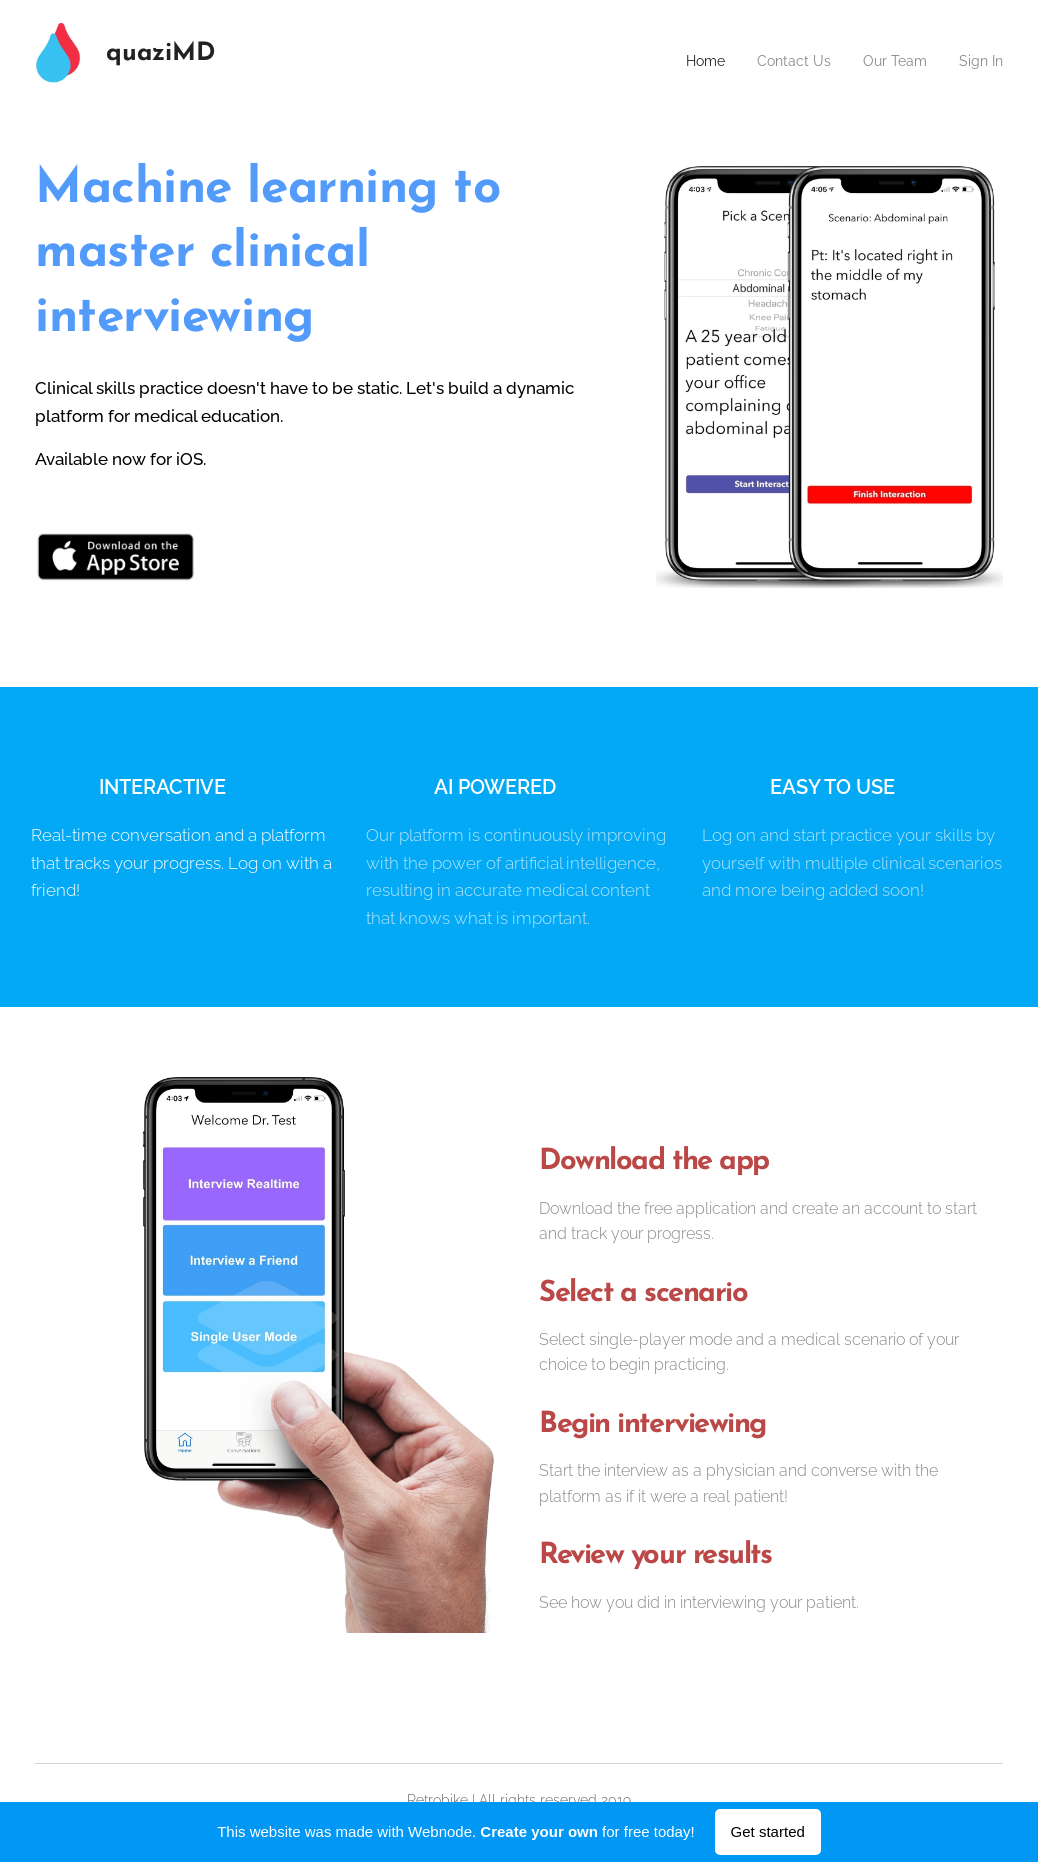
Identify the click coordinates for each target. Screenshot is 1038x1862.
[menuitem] (685, 61)
